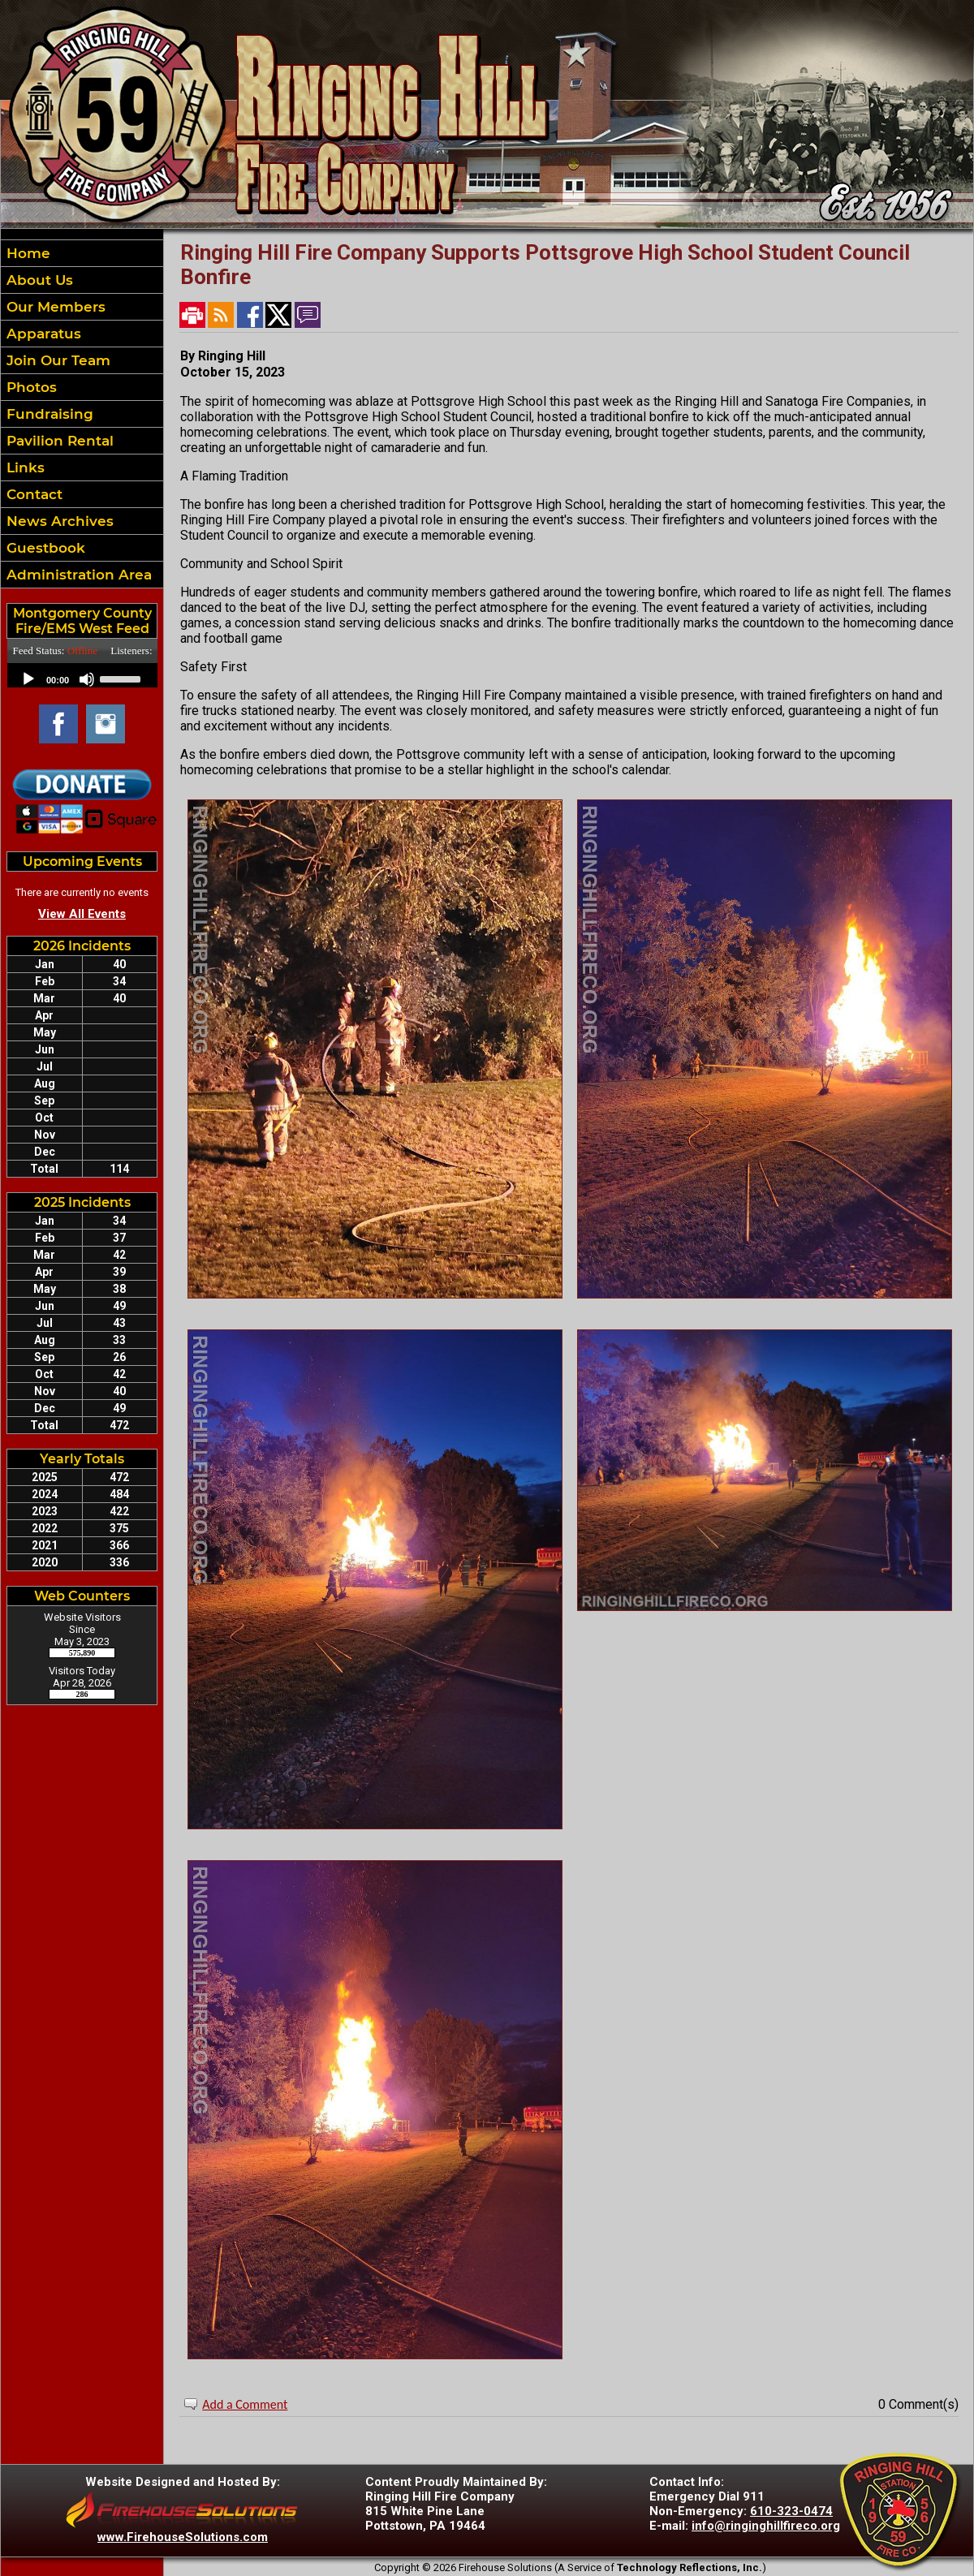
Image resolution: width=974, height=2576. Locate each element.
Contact (32, 494)
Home (26, 253)
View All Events (82, 914)
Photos (29, 387)
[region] (82, 414)
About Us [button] (37, 280)
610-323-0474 (791, 2511)
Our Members (54, 307)
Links (23, 467)
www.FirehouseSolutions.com (182, 2537)
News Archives (58, 521)
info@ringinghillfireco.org (766, 2525)
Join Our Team (56, 360)
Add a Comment (244, 2404)
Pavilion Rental (58, 441)
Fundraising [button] (47, 414)
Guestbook (43, 548)
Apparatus (41, 333)
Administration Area (77, 574)
